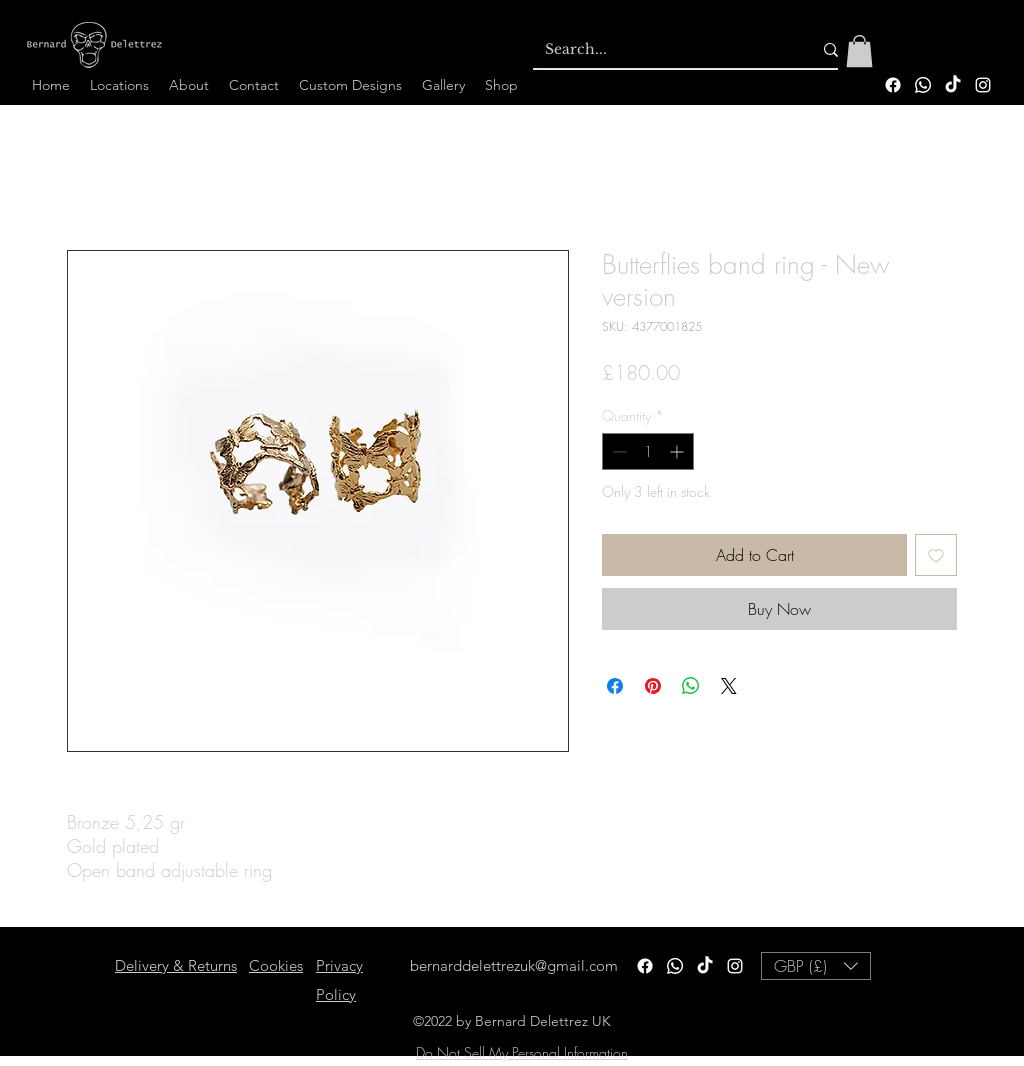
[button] (859, 51)
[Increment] (678, 451)
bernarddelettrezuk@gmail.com (514, 965)
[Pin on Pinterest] (653, 686)
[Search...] (663, 50)
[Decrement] (617, 451)
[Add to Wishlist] (936, 555)
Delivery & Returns (176, 965)
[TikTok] (953, 85)
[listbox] (816, 966)
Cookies (276, 965)
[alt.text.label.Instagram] (983, 85)
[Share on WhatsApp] (691, 686)
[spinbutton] (648, 451)
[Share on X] (729, 686)
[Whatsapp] (923, 85)
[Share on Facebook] (615, 686)
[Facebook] (893, 85)
